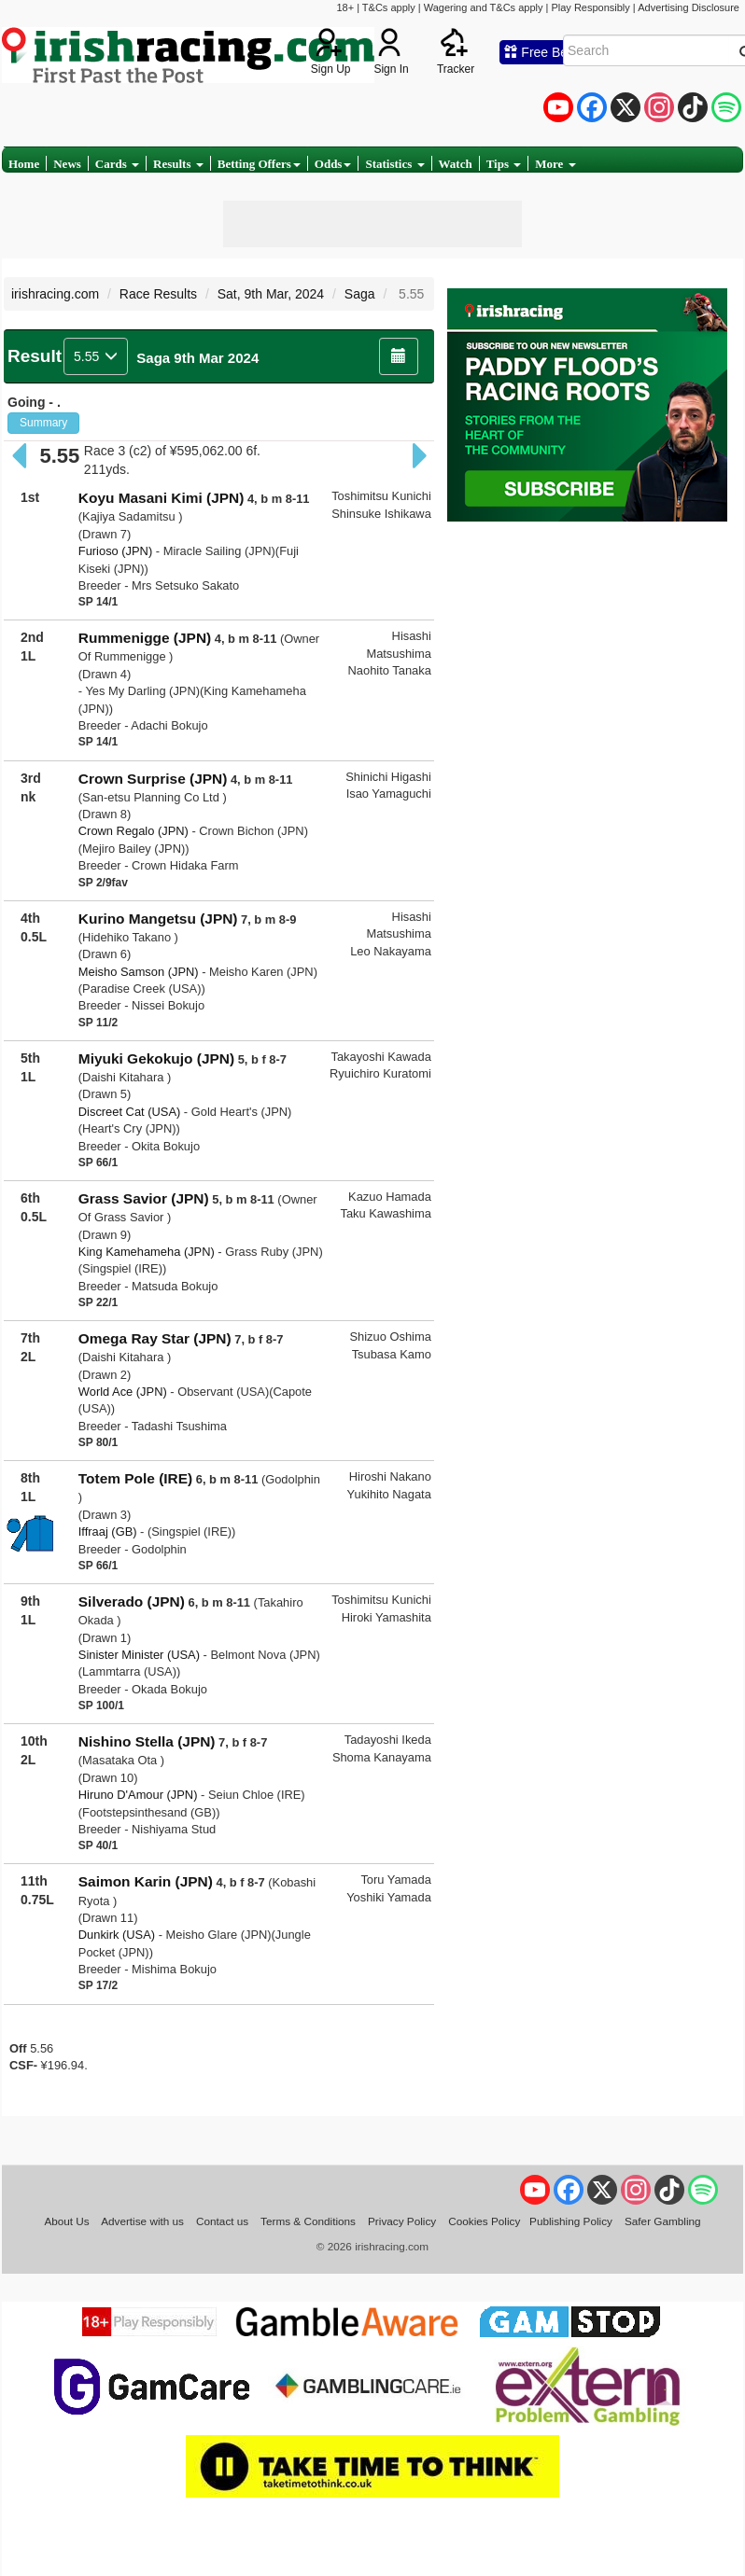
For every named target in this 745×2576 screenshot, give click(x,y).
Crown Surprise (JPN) (153, 779)
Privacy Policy (402, 2221)
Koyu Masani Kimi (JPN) (161, 498)
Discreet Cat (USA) (129, 1112)
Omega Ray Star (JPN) (155, 1338)
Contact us (222, 2221)
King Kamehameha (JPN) (146, 1252)
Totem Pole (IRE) (135, 1478)
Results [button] (178, 164)
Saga (359, 293)
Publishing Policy (570, 2221)
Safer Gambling (663, 2221)
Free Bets (541, 52)
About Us (66, 2221)
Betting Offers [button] (259, 164)
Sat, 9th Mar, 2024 (271, 293)
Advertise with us (142, 2221)
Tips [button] (504, 164)
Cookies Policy (484, 2221)
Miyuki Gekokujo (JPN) (156, 1058)
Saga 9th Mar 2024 (197, 358)
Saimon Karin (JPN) (145, 1881)
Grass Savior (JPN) (143, 1198)
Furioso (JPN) (115, 551)
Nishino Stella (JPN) (147, 1741)
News (67, 164)
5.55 (96, 356)
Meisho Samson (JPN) (138, 972)
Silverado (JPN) (131, 1601)
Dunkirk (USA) (116, 1935)
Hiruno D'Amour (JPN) (138, 1795)
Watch (455, 164)
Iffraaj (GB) (107, 1532)
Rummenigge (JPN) (144, 638)
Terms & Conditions (308, 2221)
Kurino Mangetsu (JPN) (158, 918)
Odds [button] (333, 164)
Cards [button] (117, 164)
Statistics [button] (394, 164)
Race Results (158, 293)
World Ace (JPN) (122, 1392)
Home (23, 164)
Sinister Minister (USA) (139, 1655)
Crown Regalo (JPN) (133, 831)
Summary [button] (43, 422)
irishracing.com (55, 293)
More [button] (555, 164)
